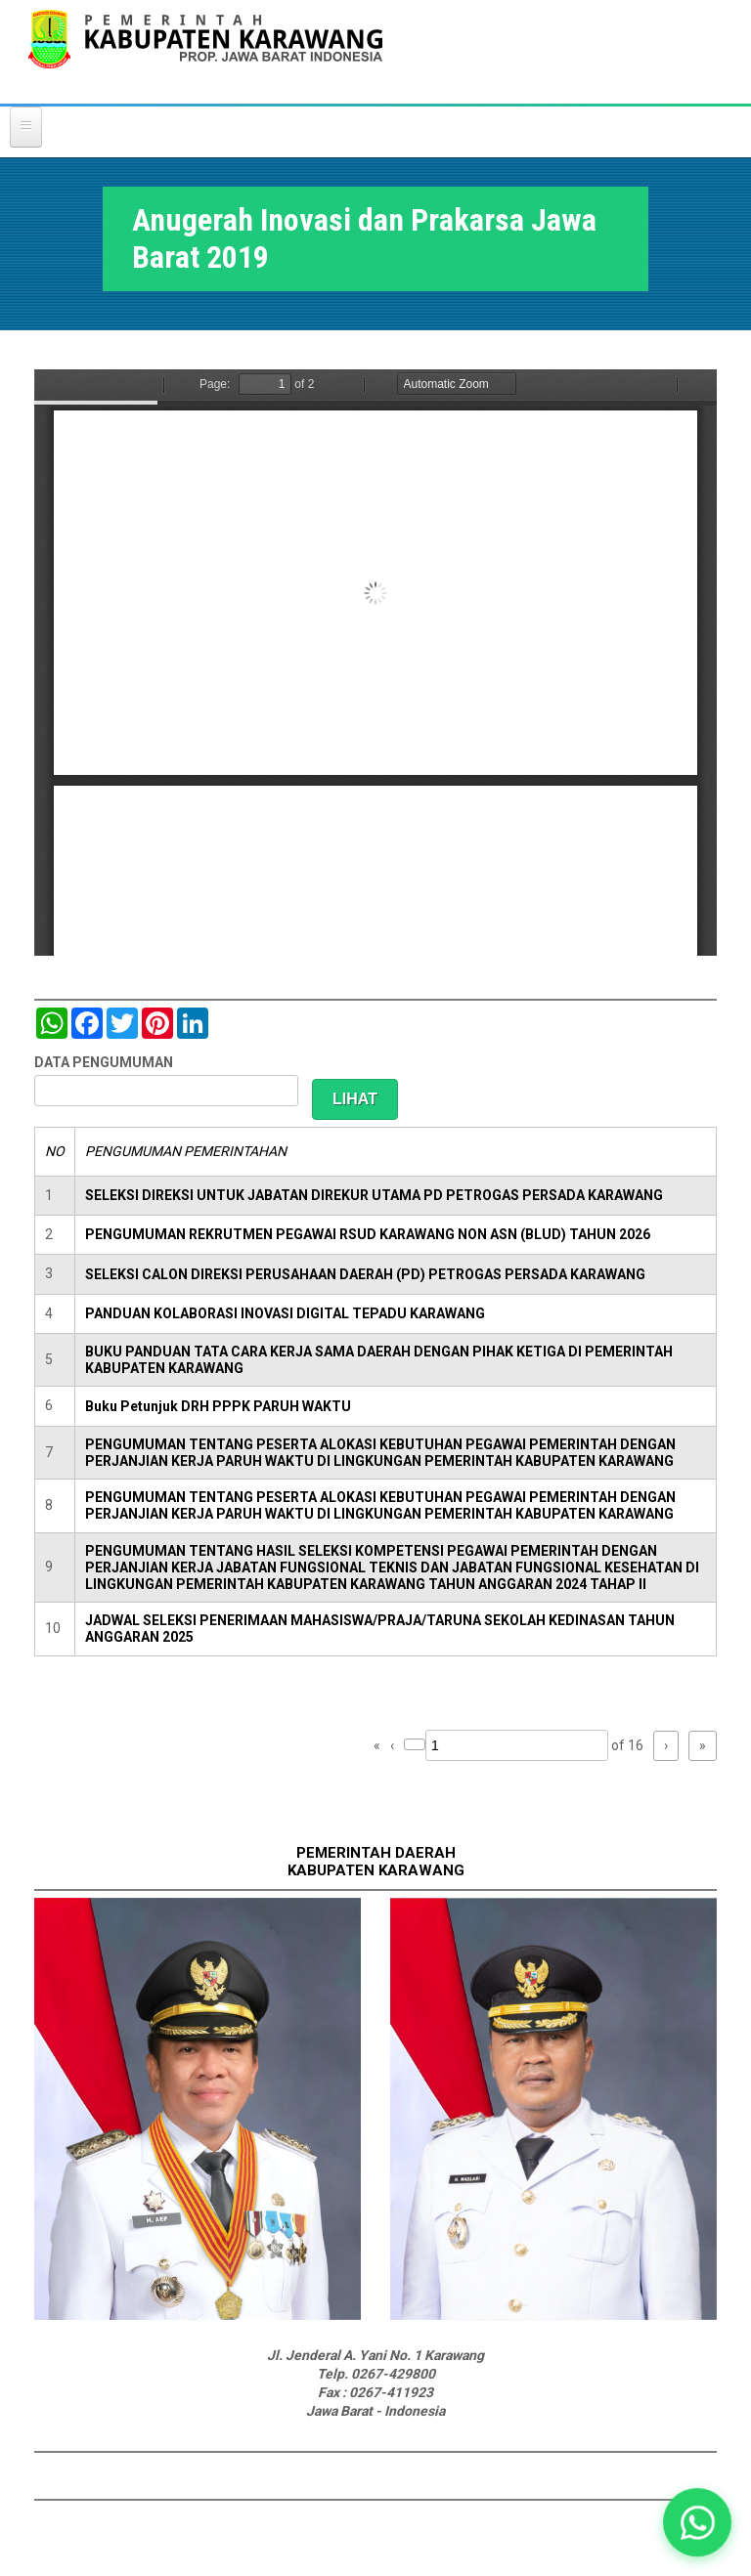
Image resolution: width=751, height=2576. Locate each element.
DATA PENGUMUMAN (103, 1062)
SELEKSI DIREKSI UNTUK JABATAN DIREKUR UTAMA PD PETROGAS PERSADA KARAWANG (374, 1195)
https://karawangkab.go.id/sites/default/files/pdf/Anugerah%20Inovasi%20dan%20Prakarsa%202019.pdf (375, 662)
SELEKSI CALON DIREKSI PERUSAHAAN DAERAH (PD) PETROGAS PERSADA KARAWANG (365, 1274)
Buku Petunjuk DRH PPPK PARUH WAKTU (218, 1406)
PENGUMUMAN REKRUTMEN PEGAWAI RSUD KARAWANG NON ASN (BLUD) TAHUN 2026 (367, 1234)
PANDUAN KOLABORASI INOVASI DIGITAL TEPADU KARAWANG (285, 1313)
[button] (697, 2522)
